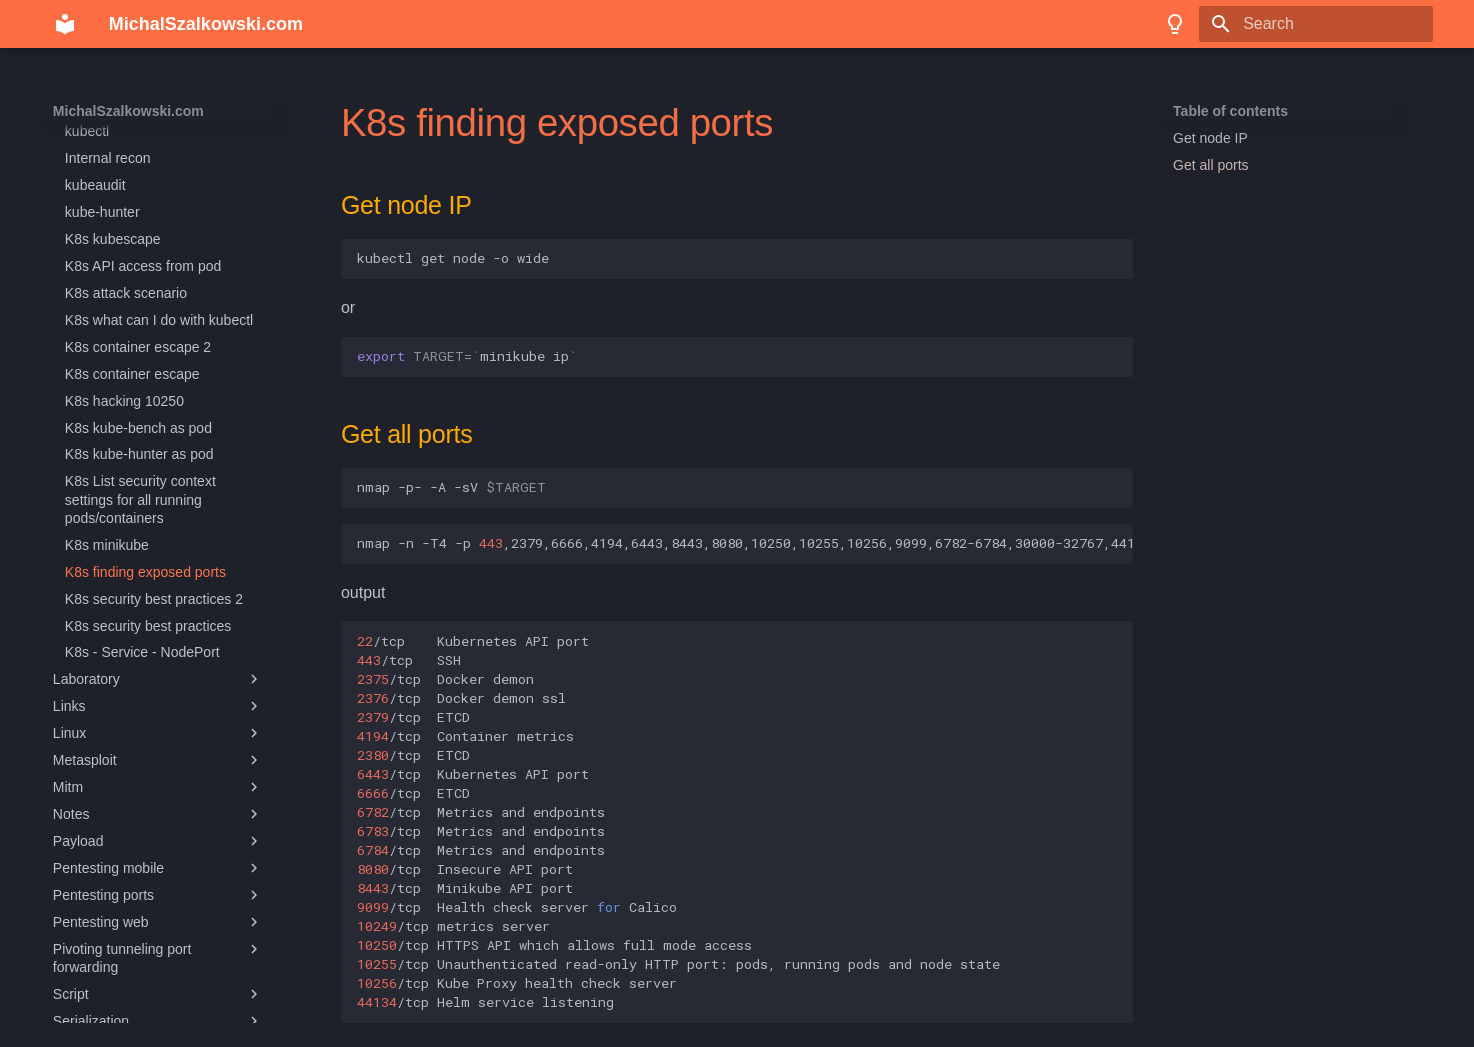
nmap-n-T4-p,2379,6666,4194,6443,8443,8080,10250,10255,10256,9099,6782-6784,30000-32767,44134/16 (745, 543)
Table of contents (1230, 111)
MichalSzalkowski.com (128, 111)
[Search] (1316, 24)
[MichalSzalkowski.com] (65, 24)
